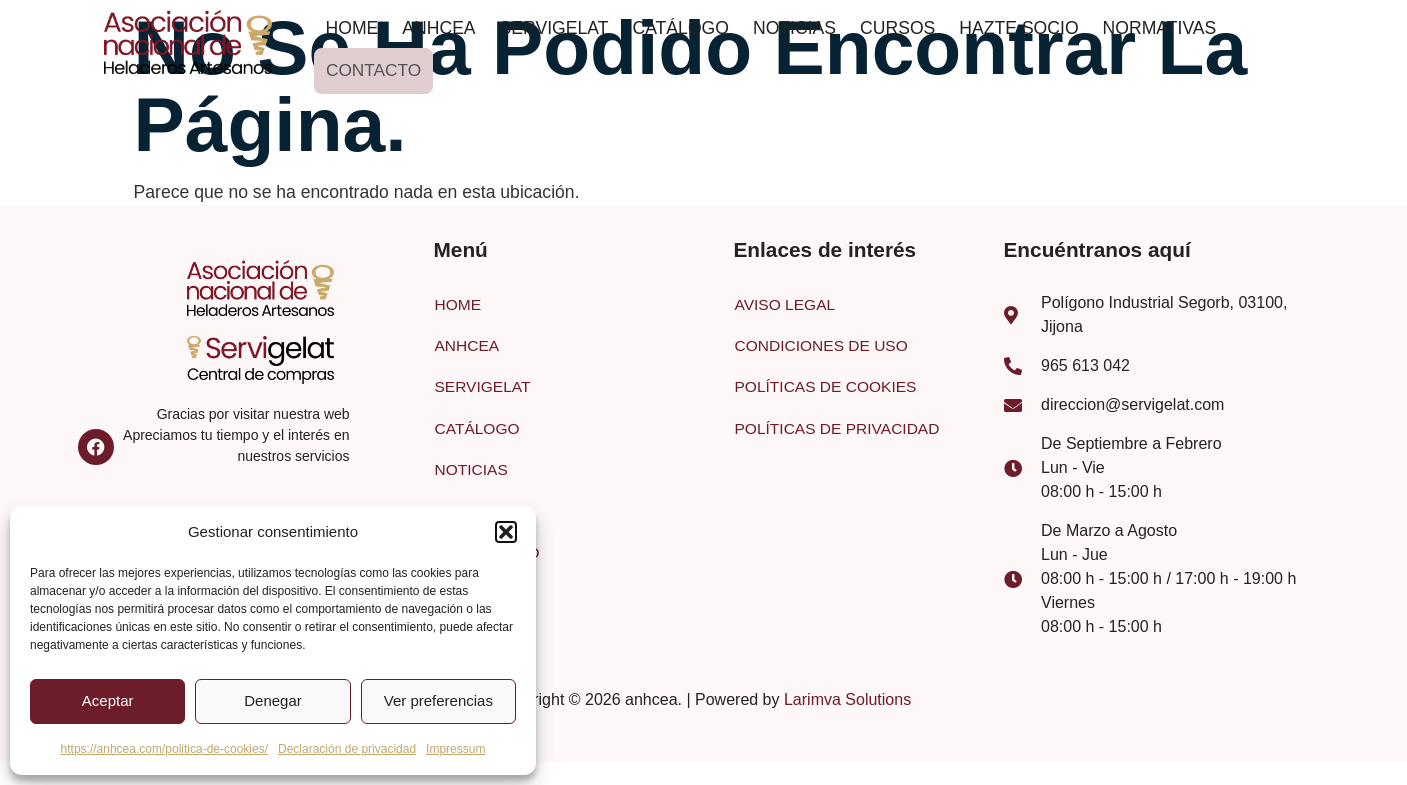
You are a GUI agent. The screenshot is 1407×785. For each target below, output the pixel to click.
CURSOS (897, 28)
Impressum (455, 749)
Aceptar (108, 700)
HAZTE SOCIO (1018, 28)
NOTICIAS (794, 28)
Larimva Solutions (847, 702)
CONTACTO (372, 69)
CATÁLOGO (680, 28)
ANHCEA (438, 28)
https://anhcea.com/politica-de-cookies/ (164, 749)
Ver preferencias (438, 700)
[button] (506, 532)
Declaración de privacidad (347, 749)
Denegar (273, 700)
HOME (352, 28)
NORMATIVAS (1160, 28)
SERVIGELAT (554, 28)
